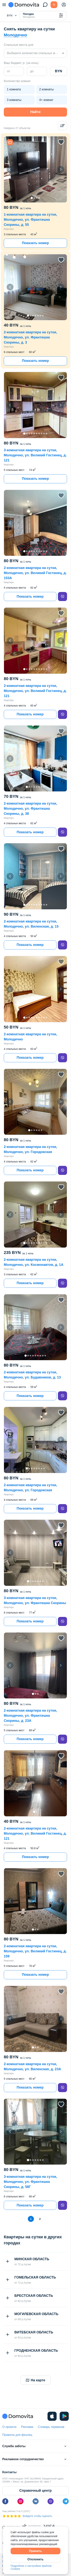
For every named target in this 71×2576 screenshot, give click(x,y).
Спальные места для (18, 44)
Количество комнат (17, 81)
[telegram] (66, 2501)
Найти (35, 112)
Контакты (9, 2472)
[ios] (52, 2416)
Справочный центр (35, 2491)
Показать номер (35, 243)
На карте (35, 2399)
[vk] (36, 2501)
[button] (12, 15)
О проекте (9, 2426)
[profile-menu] (64, 4)
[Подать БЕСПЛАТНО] (54, 4)
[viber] (62, 602)
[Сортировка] (62, 125)
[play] (64, 2416)
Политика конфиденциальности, (22, 2556)
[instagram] (20, 2501)
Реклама (27, 2426)
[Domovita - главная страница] (23, 5)
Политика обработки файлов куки (23, 2561)
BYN (58, 71)
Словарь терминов (51, 2426)
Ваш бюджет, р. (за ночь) (21, 63)
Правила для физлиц (17, 2434)
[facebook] (5, 2501)
